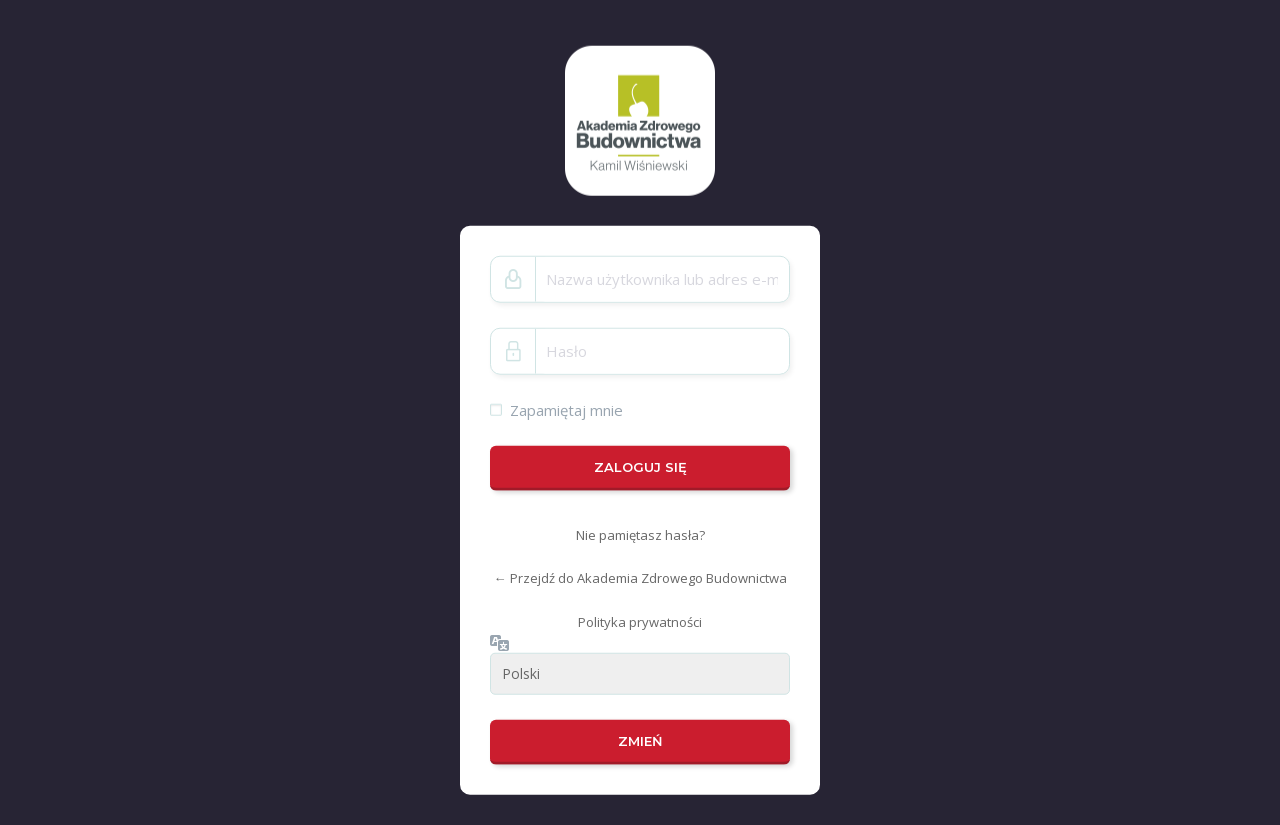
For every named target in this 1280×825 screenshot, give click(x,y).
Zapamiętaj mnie (566, 409)
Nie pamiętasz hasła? (640, 535)
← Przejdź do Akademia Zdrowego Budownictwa (640, 578)
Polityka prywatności (640, 622)
